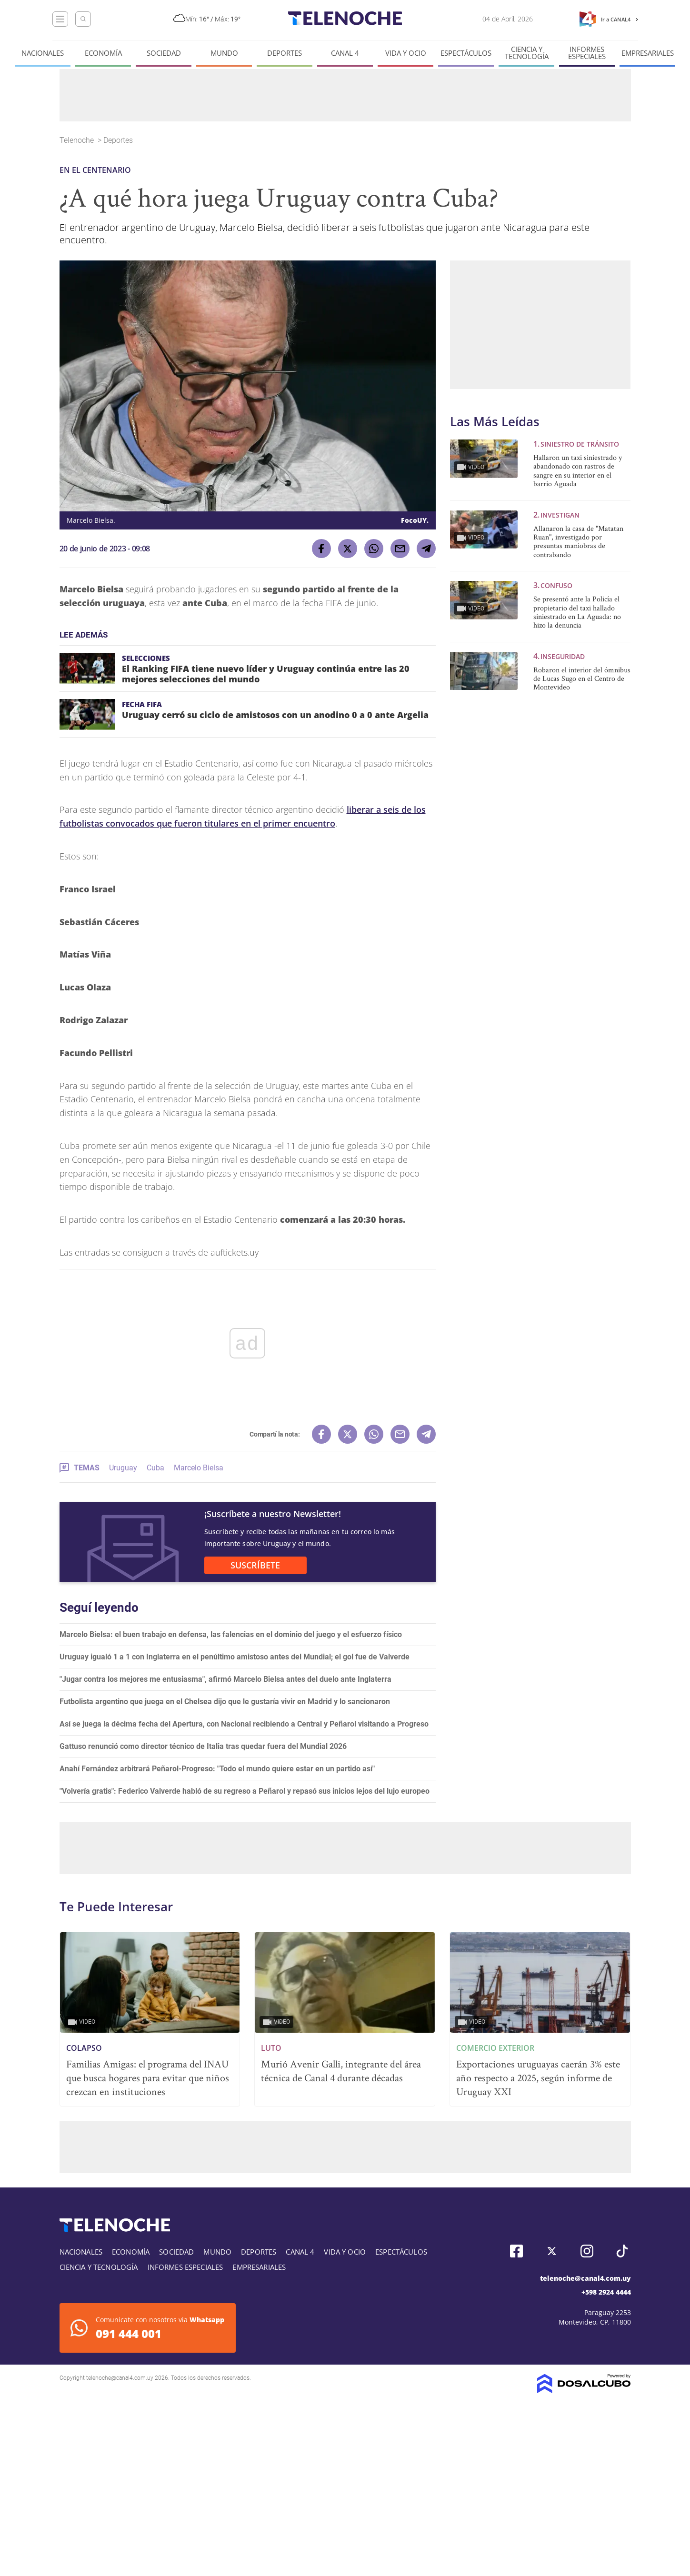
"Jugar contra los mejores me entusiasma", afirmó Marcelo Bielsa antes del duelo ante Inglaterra (225, 1679)
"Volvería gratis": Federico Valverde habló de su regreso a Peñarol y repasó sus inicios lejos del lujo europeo (245, 1791)
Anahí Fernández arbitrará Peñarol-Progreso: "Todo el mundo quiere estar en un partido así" (217, 1768)
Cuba (155, 1467)
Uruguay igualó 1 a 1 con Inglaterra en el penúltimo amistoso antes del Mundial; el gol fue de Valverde (235, 1656)
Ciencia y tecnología (527, 53)
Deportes (284, 53)
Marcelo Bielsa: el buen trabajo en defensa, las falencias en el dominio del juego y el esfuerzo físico (231, 1634)
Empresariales (647, 53)
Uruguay (123, 1467)
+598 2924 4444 (606, 2291)
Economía (103, 53)
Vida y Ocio (405, 53)
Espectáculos (465, 53)
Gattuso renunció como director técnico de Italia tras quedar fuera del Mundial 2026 (203, 1746)
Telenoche (78, 140)
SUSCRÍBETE (255, 1565)
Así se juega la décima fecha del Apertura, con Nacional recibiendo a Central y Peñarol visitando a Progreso (244, 1723)
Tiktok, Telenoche (622, 2251)
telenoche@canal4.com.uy (585, 2278)
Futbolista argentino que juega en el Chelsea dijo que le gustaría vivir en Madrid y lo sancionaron (225, 1701)
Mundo (224, 53)
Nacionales (42, 53)
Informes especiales (587, 53)
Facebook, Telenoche (516, 2251)
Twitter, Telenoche (551, 2251)
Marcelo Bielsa (198, 1467)
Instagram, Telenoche (586, 2251)
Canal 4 (345, 53)
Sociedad (164, 53)
